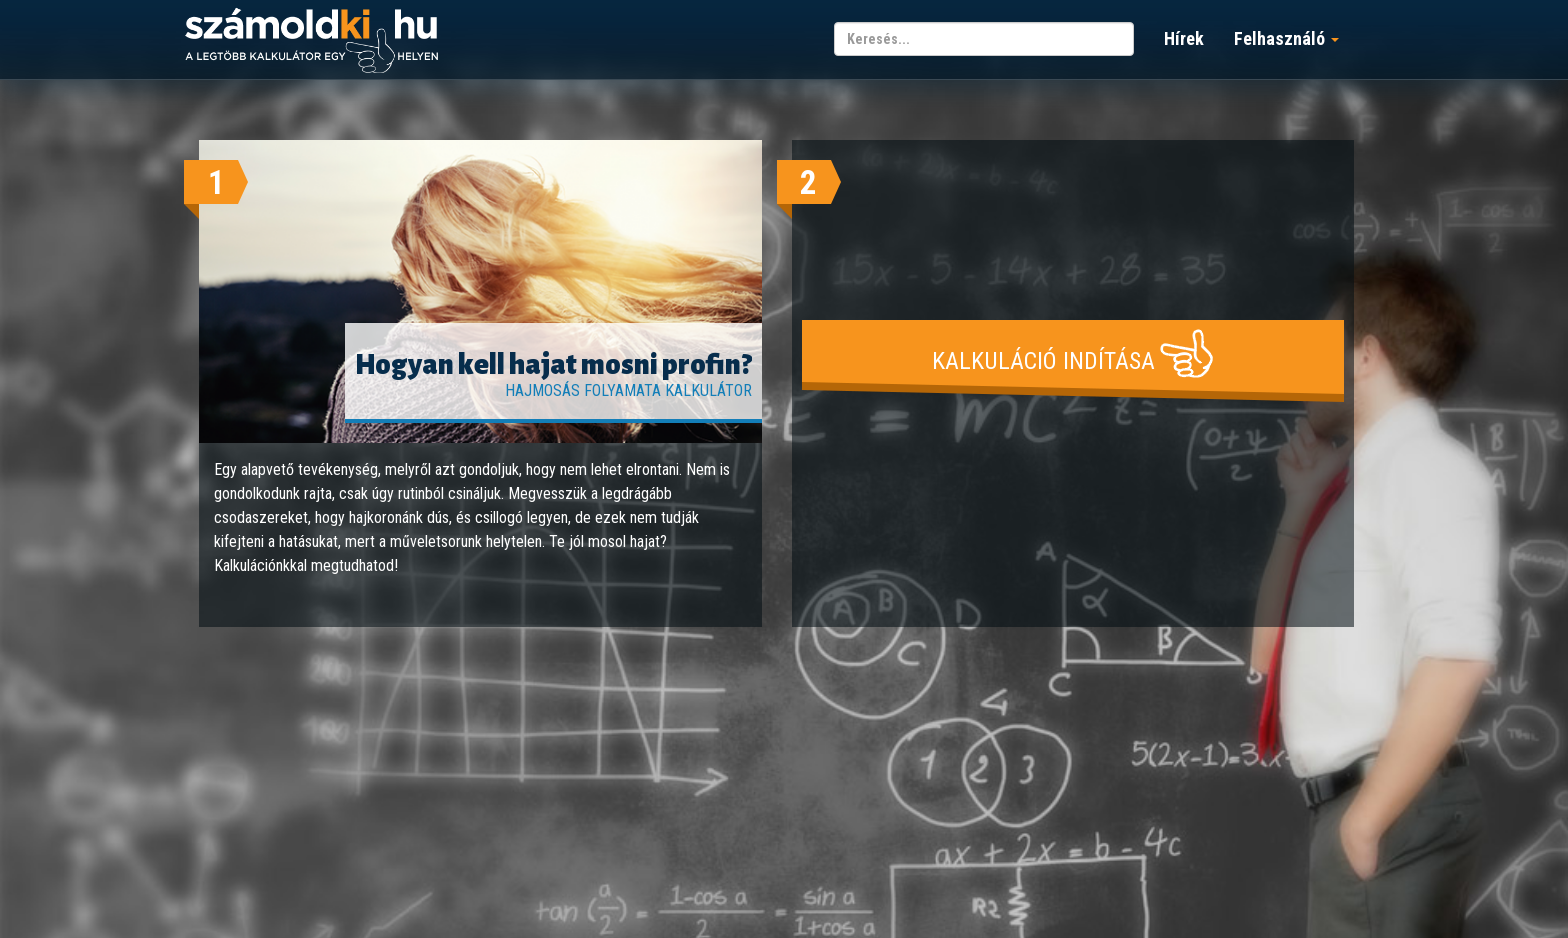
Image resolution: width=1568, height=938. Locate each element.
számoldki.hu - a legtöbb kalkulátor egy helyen (311, 41)
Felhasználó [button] (1286, 38)
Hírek (1184, 38)
